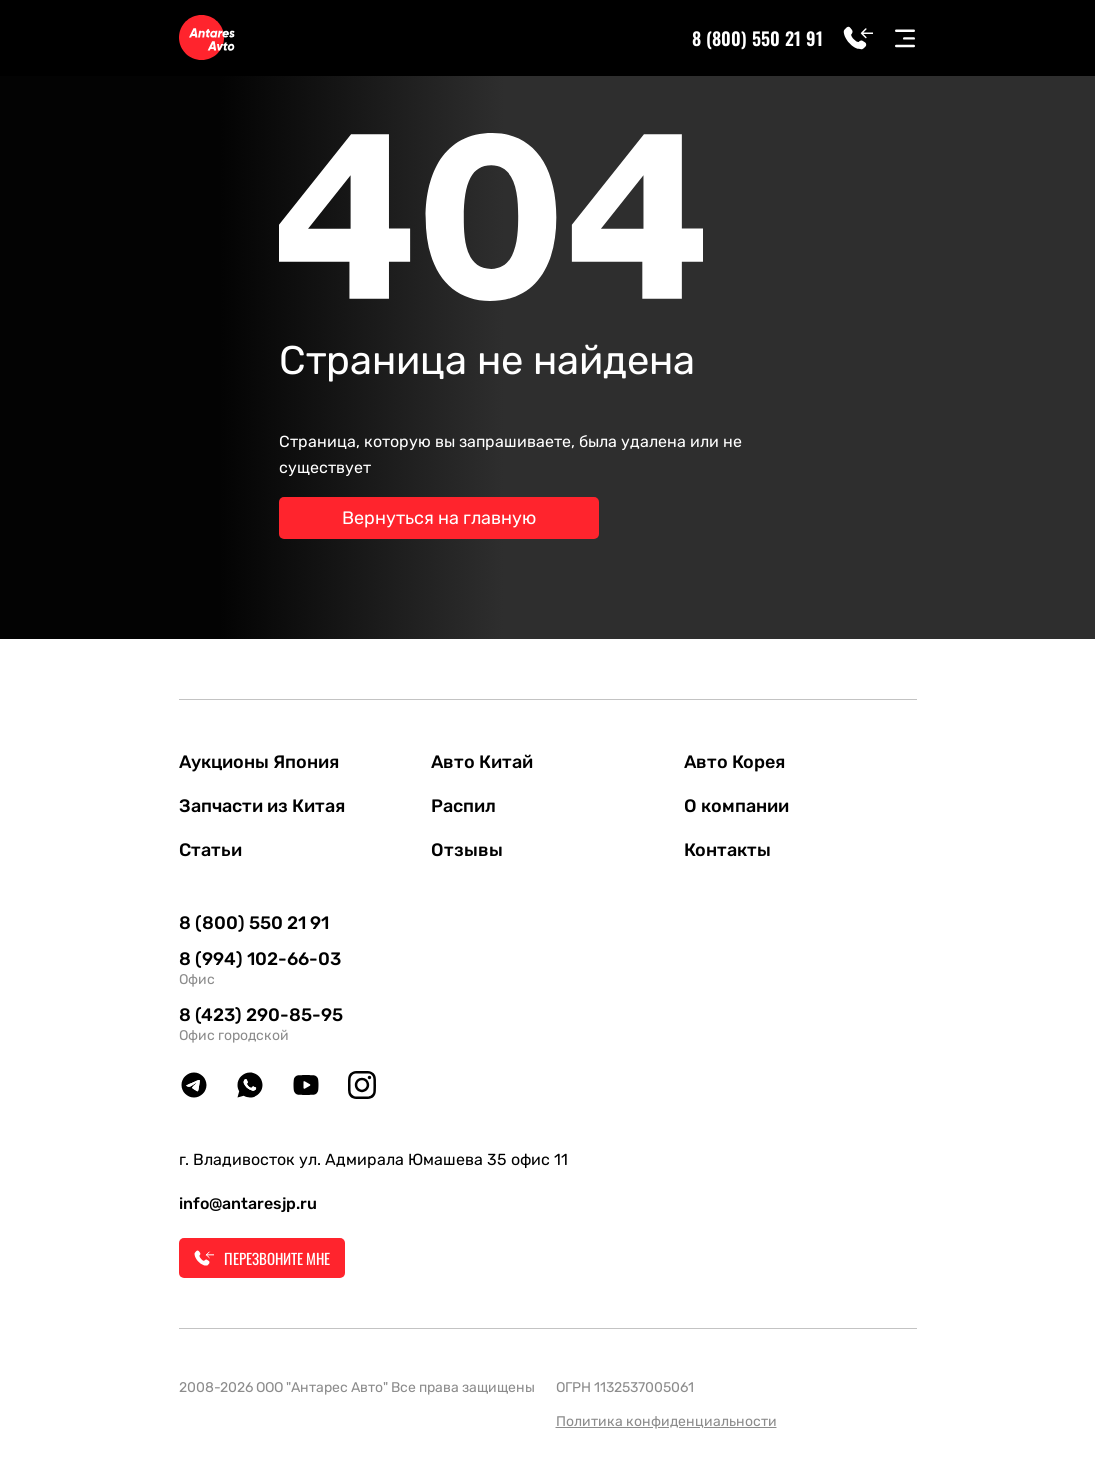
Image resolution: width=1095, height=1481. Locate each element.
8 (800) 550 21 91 (757, 38)
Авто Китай (482, 762)
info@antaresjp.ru (248, 1203)
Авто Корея (734, 762)
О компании (736, 806)
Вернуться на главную (439, 518)
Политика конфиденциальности (666, 1421)
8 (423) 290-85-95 (261, 1015)
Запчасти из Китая (262, 806)
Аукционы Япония (259, 762)
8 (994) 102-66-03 (260, 959)
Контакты (727, 850)
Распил (463, 806)
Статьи (210, 850)
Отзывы (467, 850)
